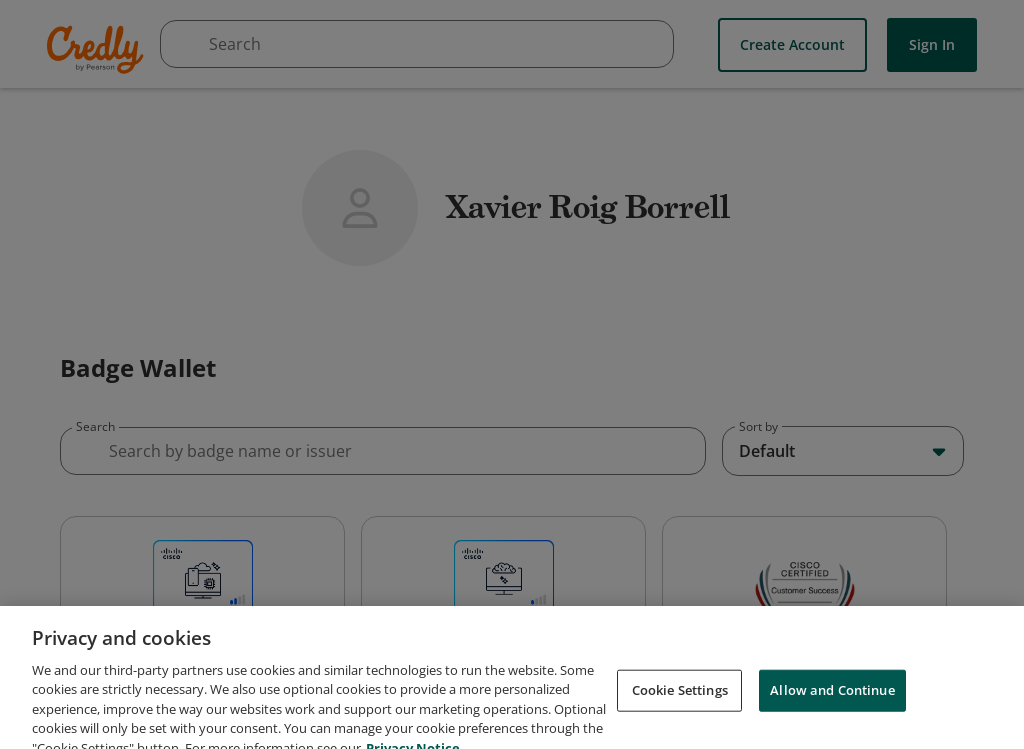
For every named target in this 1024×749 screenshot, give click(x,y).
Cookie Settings (680, 711)
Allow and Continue (832, 711)
